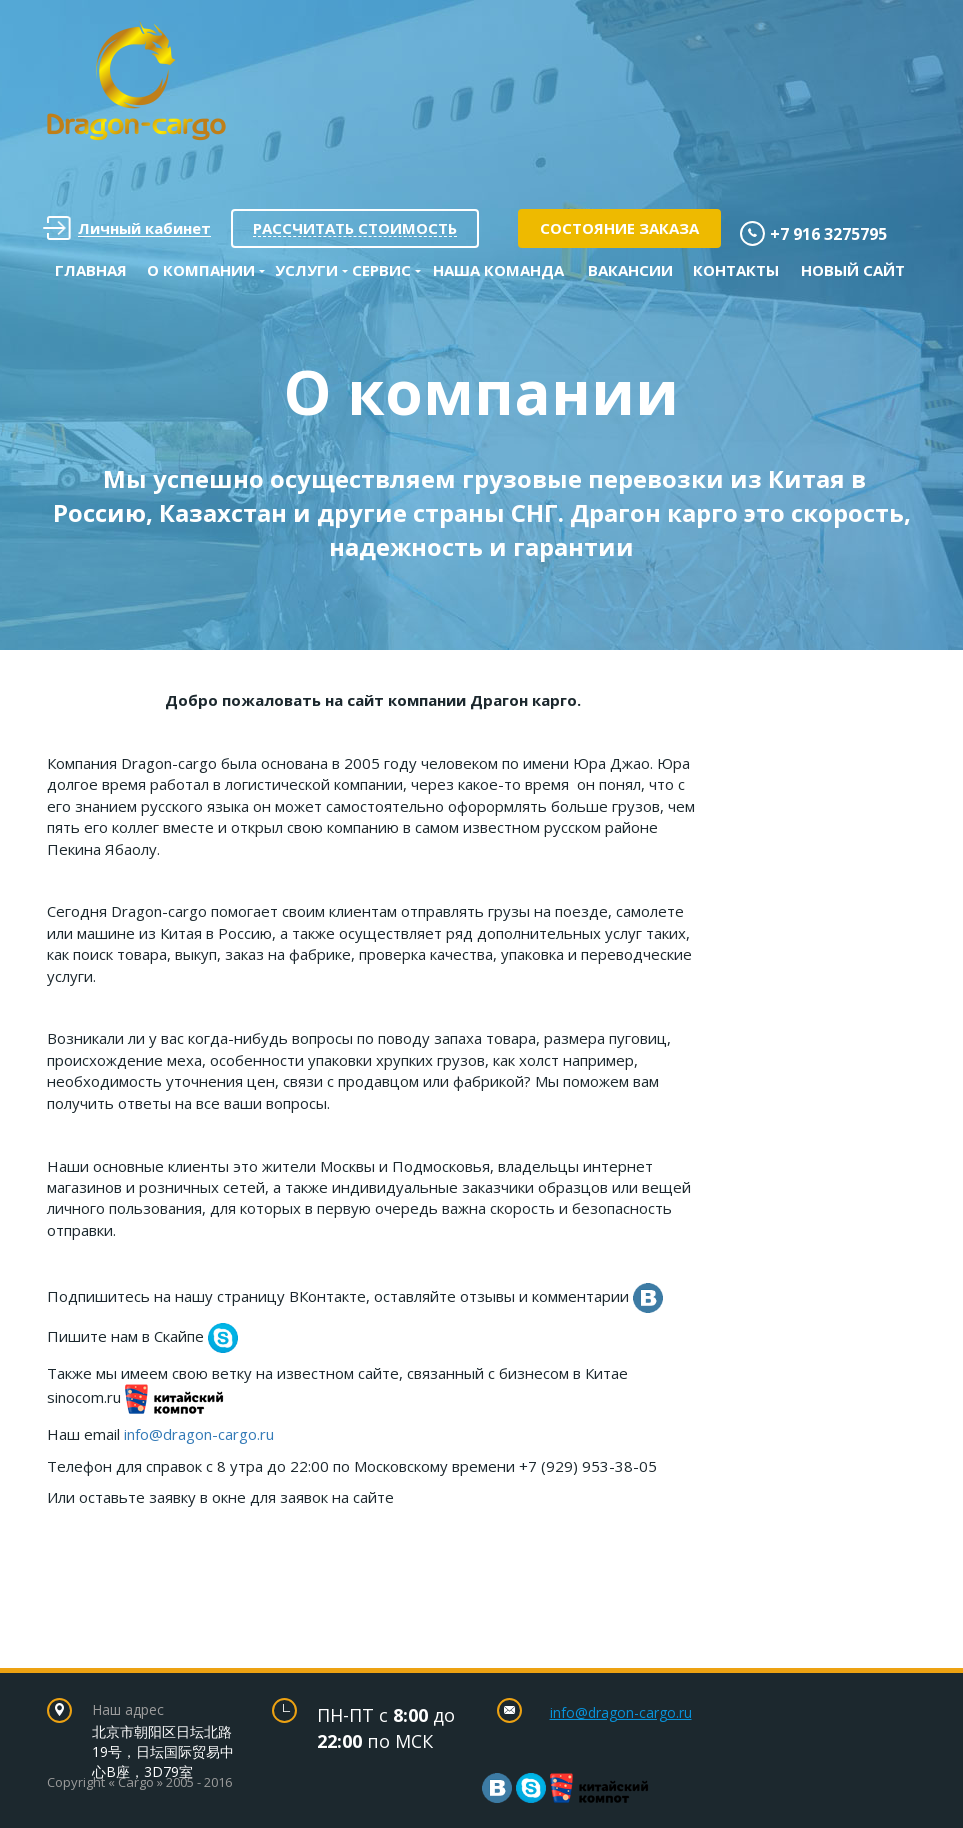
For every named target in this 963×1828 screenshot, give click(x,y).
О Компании (201, 270)
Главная (91, 270)
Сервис (381, 270)
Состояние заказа (619, 228)
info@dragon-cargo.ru (199, 1434)
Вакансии (630, 270)
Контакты (736, 270)
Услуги (306, 270)
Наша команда (498, 270)
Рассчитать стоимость (355, 228)
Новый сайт (853, 270)
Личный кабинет (127, 228)
